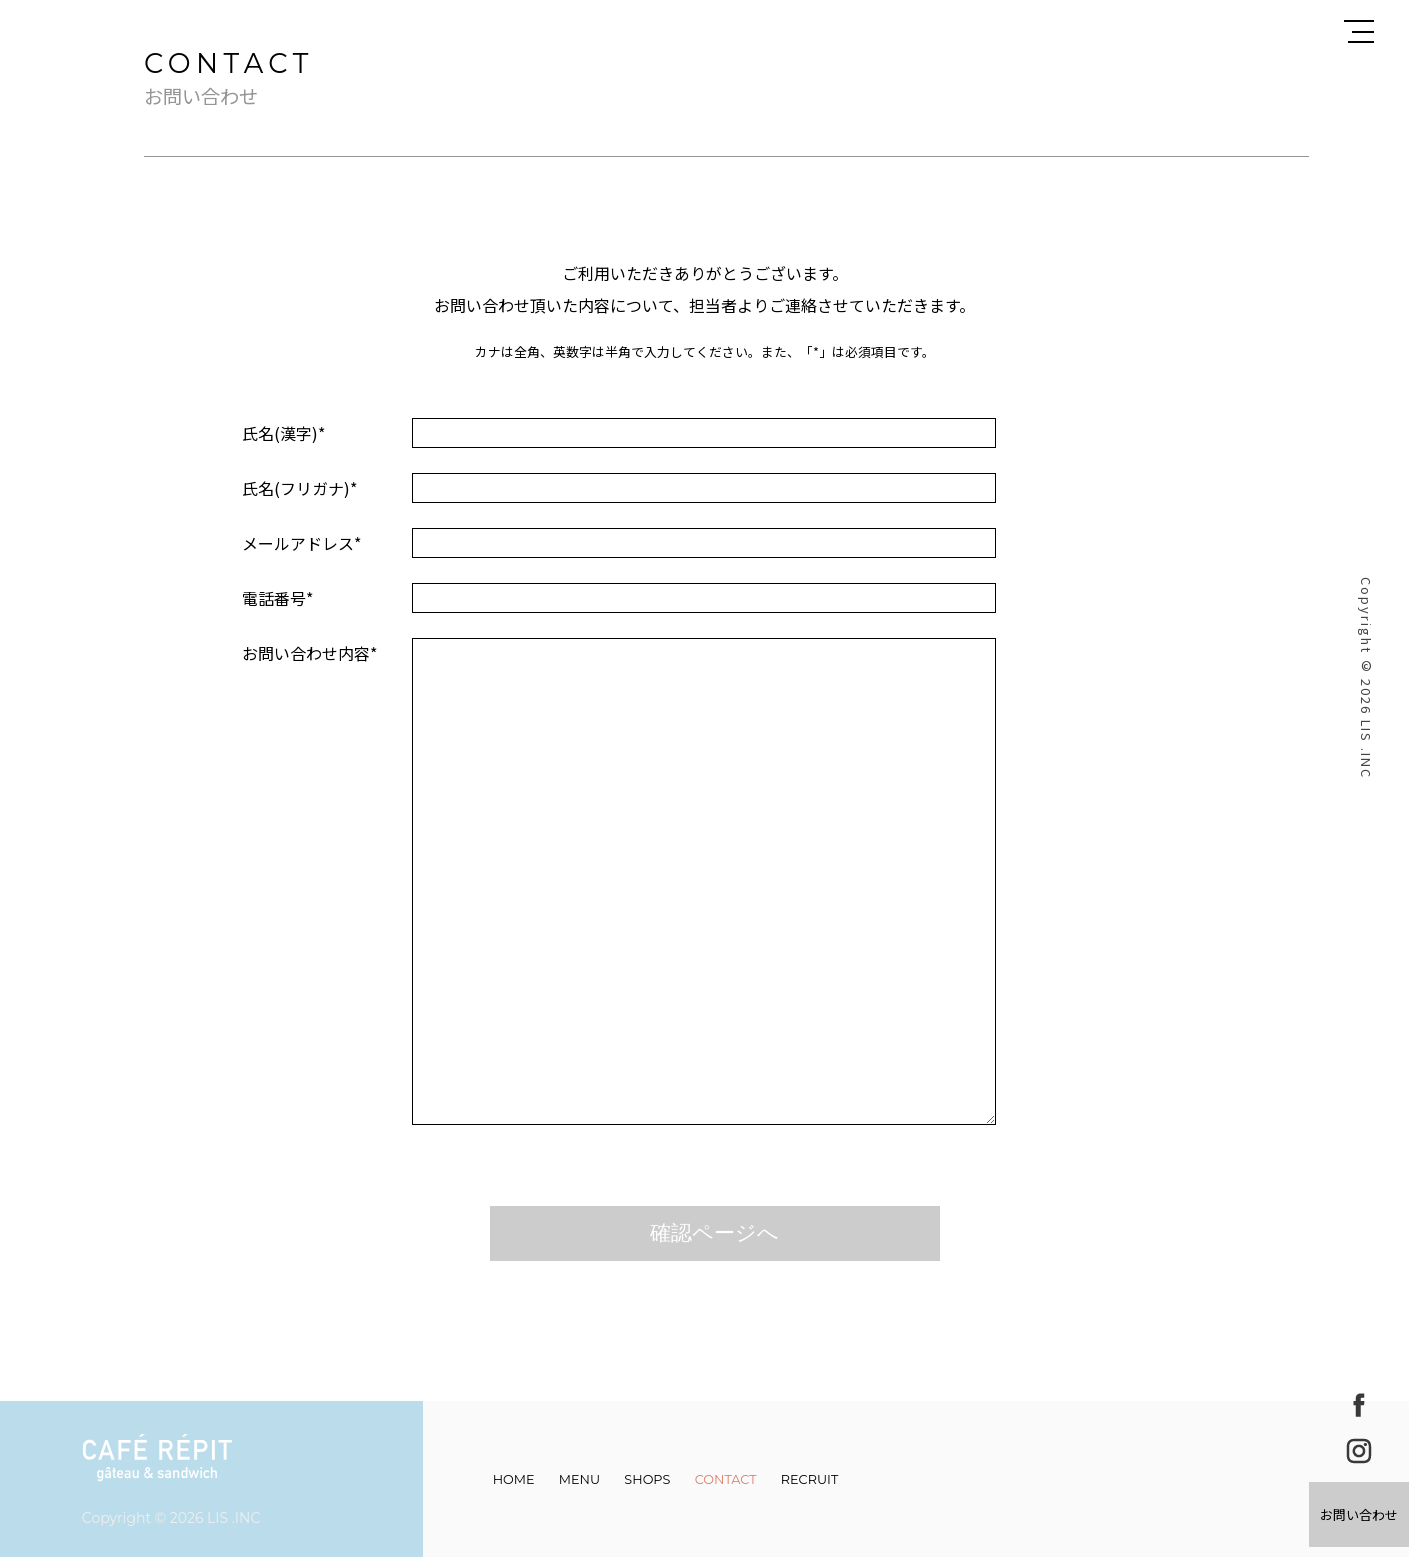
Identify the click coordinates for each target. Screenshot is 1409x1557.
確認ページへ (714, 1232)
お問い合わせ (1359, 1514)
